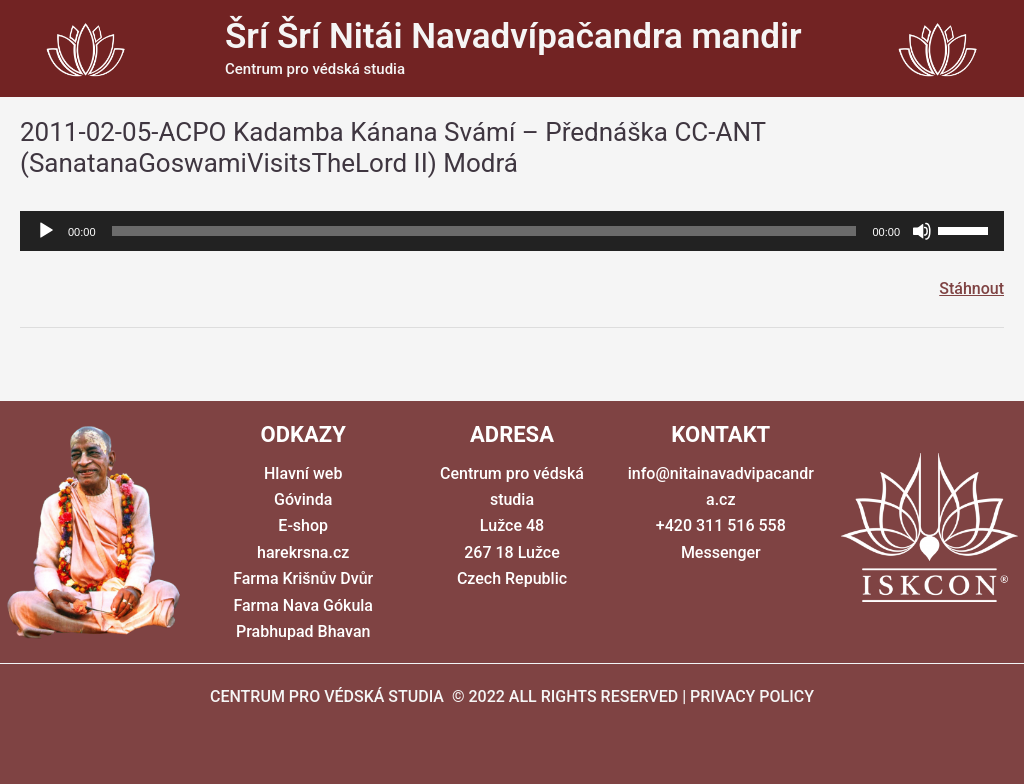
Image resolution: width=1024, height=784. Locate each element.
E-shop (303, 525)
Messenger (721, 552)
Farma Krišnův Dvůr (303, 578)
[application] (512, 231)
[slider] (484, 231)
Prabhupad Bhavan (303, 631)
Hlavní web (303, 473)
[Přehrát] (46, 231)
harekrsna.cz (303, 552)
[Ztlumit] (922, 231)
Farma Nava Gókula (303, 605)
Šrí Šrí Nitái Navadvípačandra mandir (513, 36)
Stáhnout (971, 288)
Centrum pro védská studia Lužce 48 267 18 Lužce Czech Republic (512, 526)
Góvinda (303, 499)
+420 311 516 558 (721, 525)
